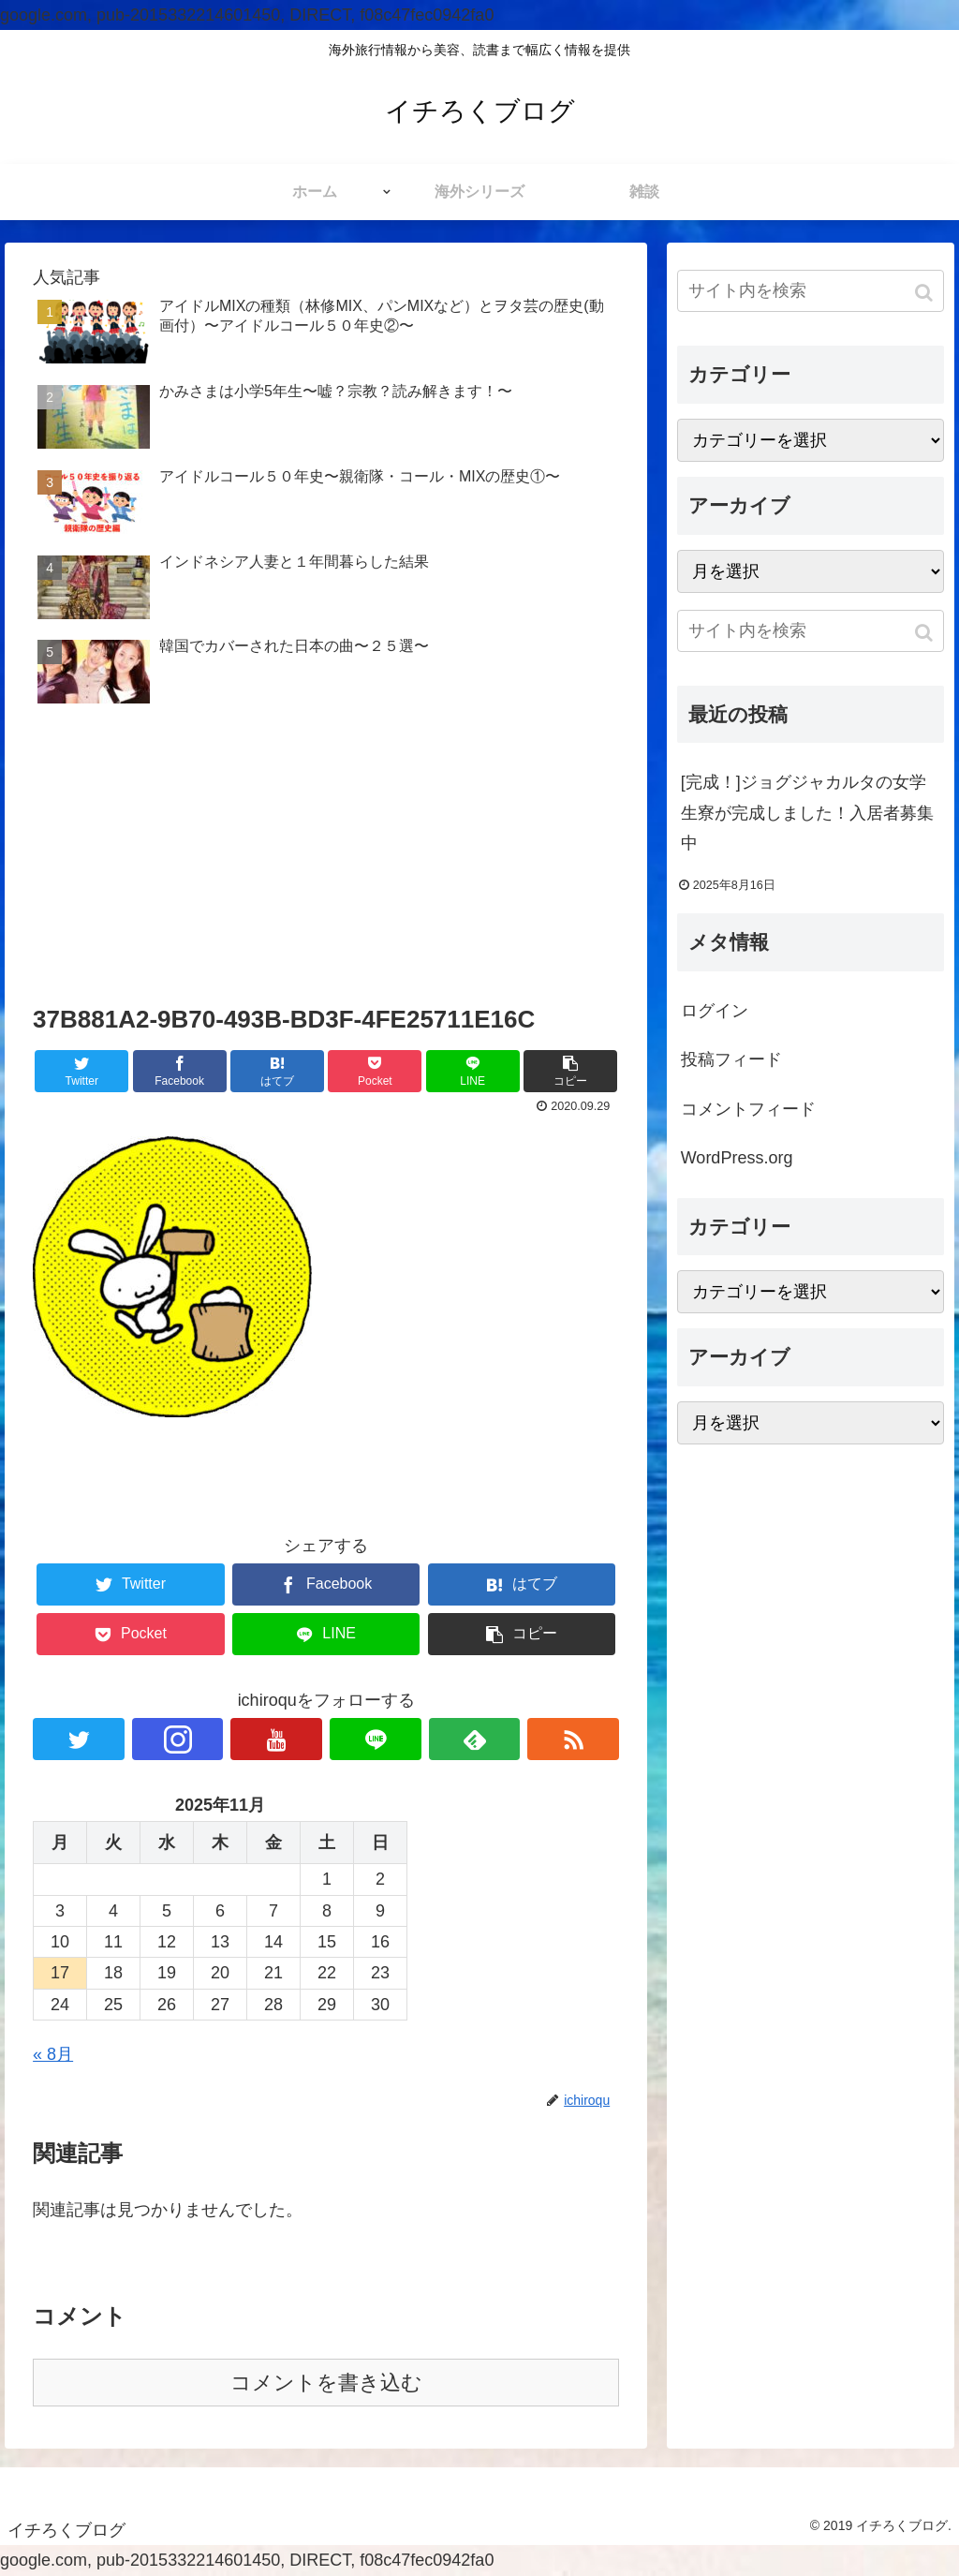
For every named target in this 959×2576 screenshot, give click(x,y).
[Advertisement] (326, 858)
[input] (810, 291)
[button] (925, 293)
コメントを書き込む (326, 2382)
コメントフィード (748, 1109)
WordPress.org (737, 1157)
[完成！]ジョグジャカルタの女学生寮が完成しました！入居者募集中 (807, 812)
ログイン (714, 1010)
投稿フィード (731, 1059)
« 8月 (53, 2054)
